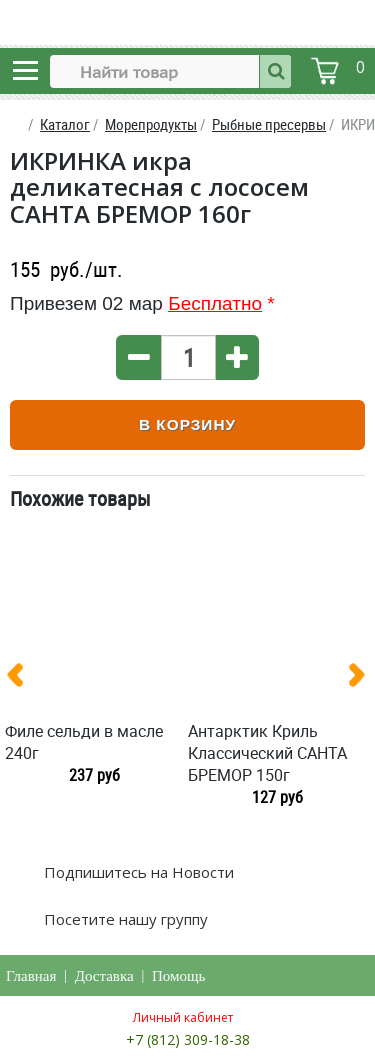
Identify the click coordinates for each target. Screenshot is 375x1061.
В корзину (187, 424)
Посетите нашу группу (124, 919)
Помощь (178, 976)
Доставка (104, 976)
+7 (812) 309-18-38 (188, 1039)
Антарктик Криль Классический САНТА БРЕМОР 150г (267, 753)
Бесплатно (215, 303)
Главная (31, 976)
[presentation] (23, 679)
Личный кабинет (183, 1017)
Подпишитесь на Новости (137, 872)
